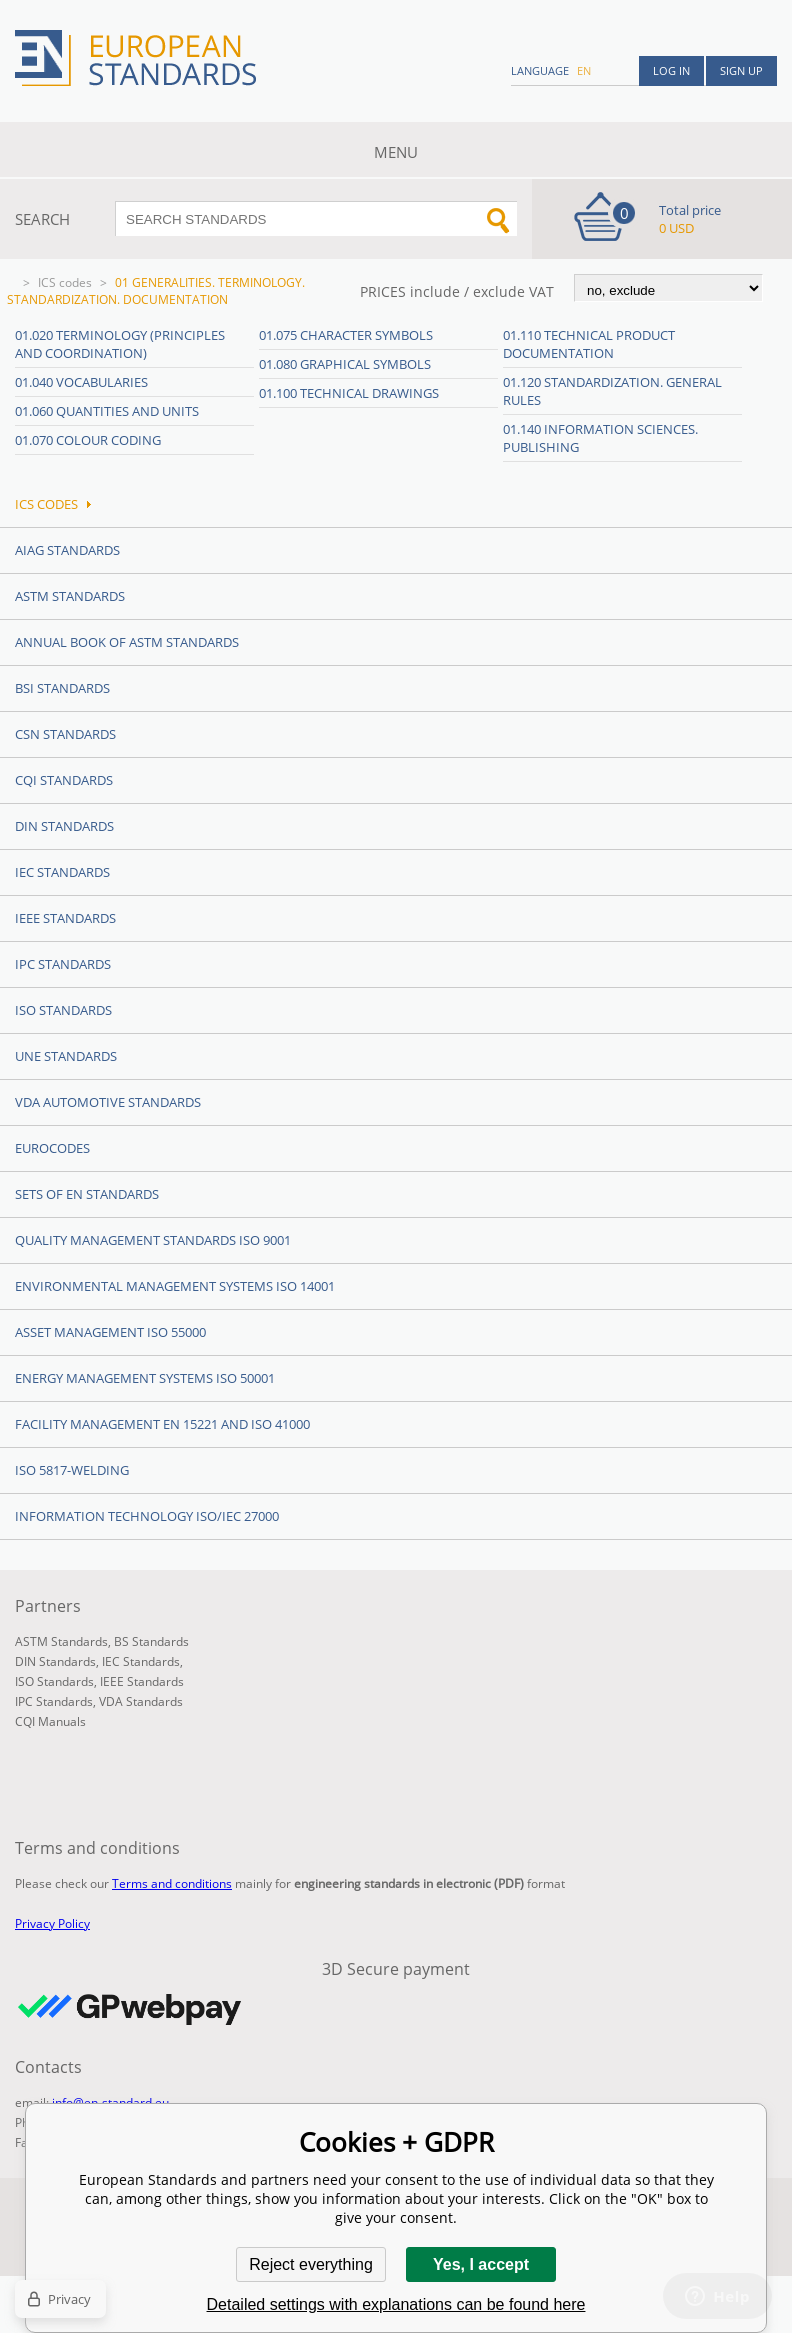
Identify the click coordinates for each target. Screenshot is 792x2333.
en (584, 70)
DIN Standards (64, 826)
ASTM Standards (70, 596)
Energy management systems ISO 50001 (145, 1378)
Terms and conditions (172, 1883)
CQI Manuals (50, 1721)
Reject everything (311, 2264)
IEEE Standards (65, 918)
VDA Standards (141, 1701)
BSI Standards (62, 688)
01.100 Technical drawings (349, 393)
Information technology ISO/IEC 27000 (147, 1516)
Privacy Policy (52, 1923)
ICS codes (65, 282)
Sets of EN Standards (87, 1194)
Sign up (741, 70)
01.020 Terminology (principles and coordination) (120, 344)
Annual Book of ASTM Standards (127, 642)
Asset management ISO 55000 (110, 1332)
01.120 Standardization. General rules (612, 391)
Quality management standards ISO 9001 (153, 1240)
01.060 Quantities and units (107, 411)
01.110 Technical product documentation (589, 344)
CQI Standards (64, 780)
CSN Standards (65, 734)
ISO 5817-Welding (72, 1470)
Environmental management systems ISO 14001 (175, 1286)
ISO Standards (63, 1010)
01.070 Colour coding (88, 440)
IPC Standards (63, 964)
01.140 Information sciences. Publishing (600, 438)
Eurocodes (52, 1148)
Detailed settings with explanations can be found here (396, 2304)
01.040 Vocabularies (81, 382)
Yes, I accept (481, 2264)
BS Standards (151, 1641)
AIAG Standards (67, 550)
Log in (671, 70)
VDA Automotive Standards (108, 1102)
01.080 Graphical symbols (345, 364)
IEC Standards (62, 872)
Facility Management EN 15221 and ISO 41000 (162, 1424)
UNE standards (66, 1056)
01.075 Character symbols (346, 335)
